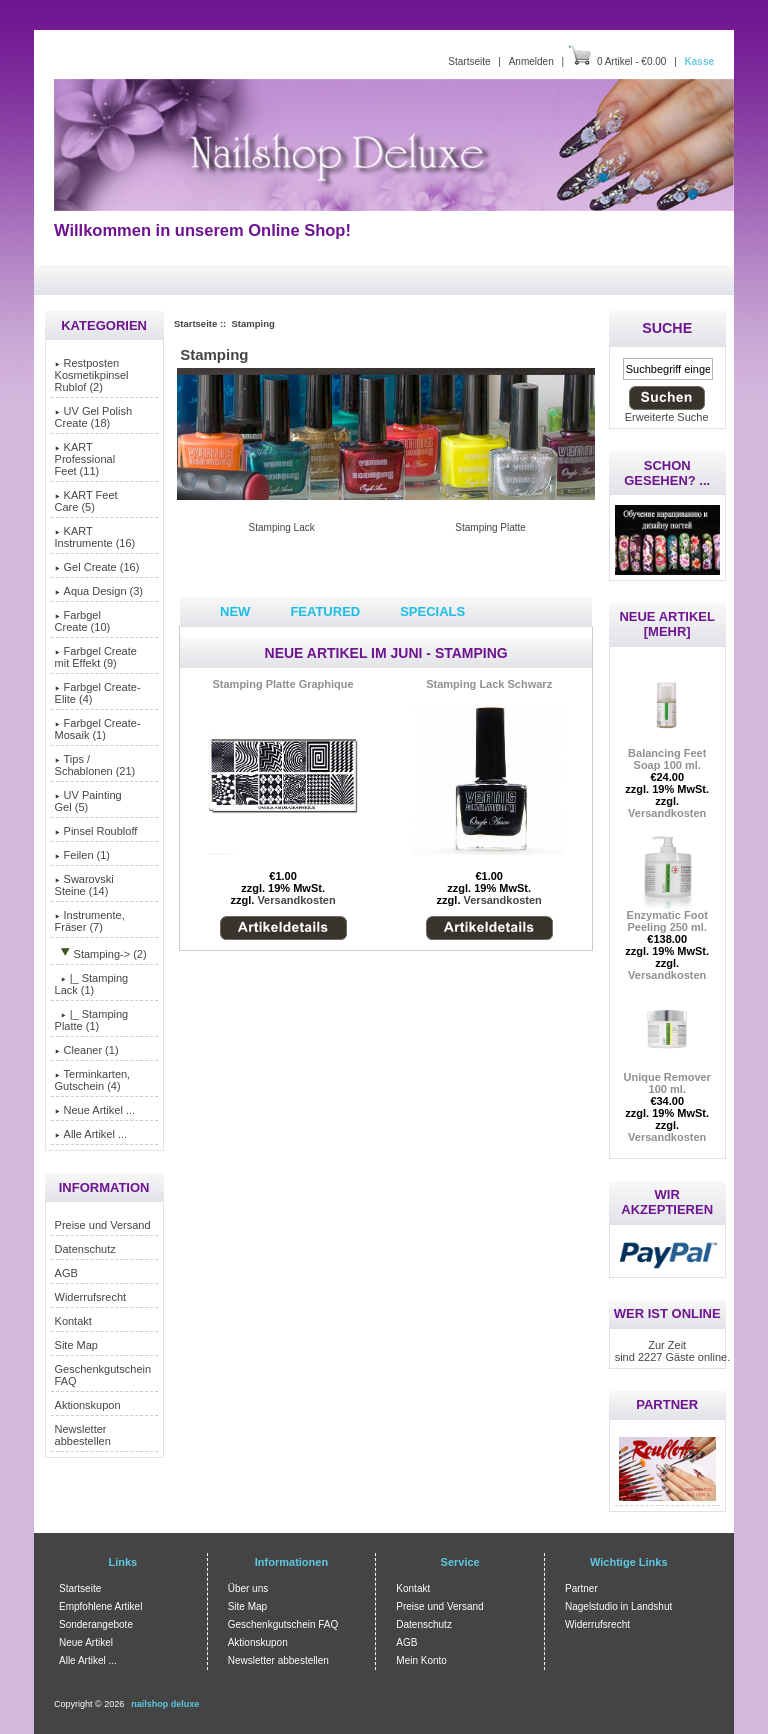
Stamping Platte (490, 527)
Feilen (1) (82, 855)
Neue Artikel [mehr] (667, 624)
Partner (581, 1588)
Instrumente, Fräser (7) (90, 921)
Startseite (469, 61)
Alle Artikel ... (91, 1134)
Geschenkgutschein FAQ (103, 1375)
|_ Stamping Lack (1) (92, 984)
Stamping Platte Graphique (282, 684)
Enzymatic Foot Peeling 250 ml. (667, 916)
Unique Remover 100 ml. (666, 1078)
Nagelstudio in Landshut (618, 1606)
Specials (432, 611)
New (235, 611)
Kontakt (73, 1321)
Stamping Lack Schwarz (489, 684)
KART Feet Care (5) (86, 501)
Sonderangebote (96, 1624)
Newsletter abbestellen (83, 1435)
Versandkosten (296, 900)
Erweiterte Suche (667, 417)
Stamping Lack (282, 527)
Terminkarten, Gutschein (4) (93, 1080)
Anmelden (531, 61)
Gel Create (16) (97, 567)
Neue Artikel (86, 1642)
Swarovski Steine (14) (84, 885)
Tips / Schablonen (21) (95, 765)
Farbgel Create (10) (83, 621)
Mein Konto (421, 1660)
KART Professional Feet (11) (85, 459)
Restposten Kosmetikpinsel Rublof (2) (92, 375)
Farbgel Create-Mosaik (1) (98, 729)
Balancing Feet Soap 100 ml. (667, 754)
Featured (325, 611)
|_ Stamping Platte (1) (92, 1020)
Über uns (248, 1588)
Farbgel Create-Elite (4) (98, 693)
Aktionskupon (88, 1405)
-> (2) (101, 954)
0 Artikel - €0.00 (631, 61)
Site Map (76, 1345)
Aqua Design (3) (99, 591)
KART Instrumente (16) (95, 537)
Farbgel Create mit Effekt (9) (96, 657)
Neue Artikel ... (95, 1110)
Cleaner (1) (87, 1050)
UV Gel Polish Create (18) (93, 417)
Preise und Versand (103, 1225)
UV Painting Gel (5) (88, 801)
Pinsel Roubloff (96, 831)
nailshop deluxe (165, 1704)
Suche (667, 328)
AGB (66, 1273)
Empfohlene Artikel (100, 1606)
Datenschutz (85, 1249)
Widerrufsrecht (91, 1297)
